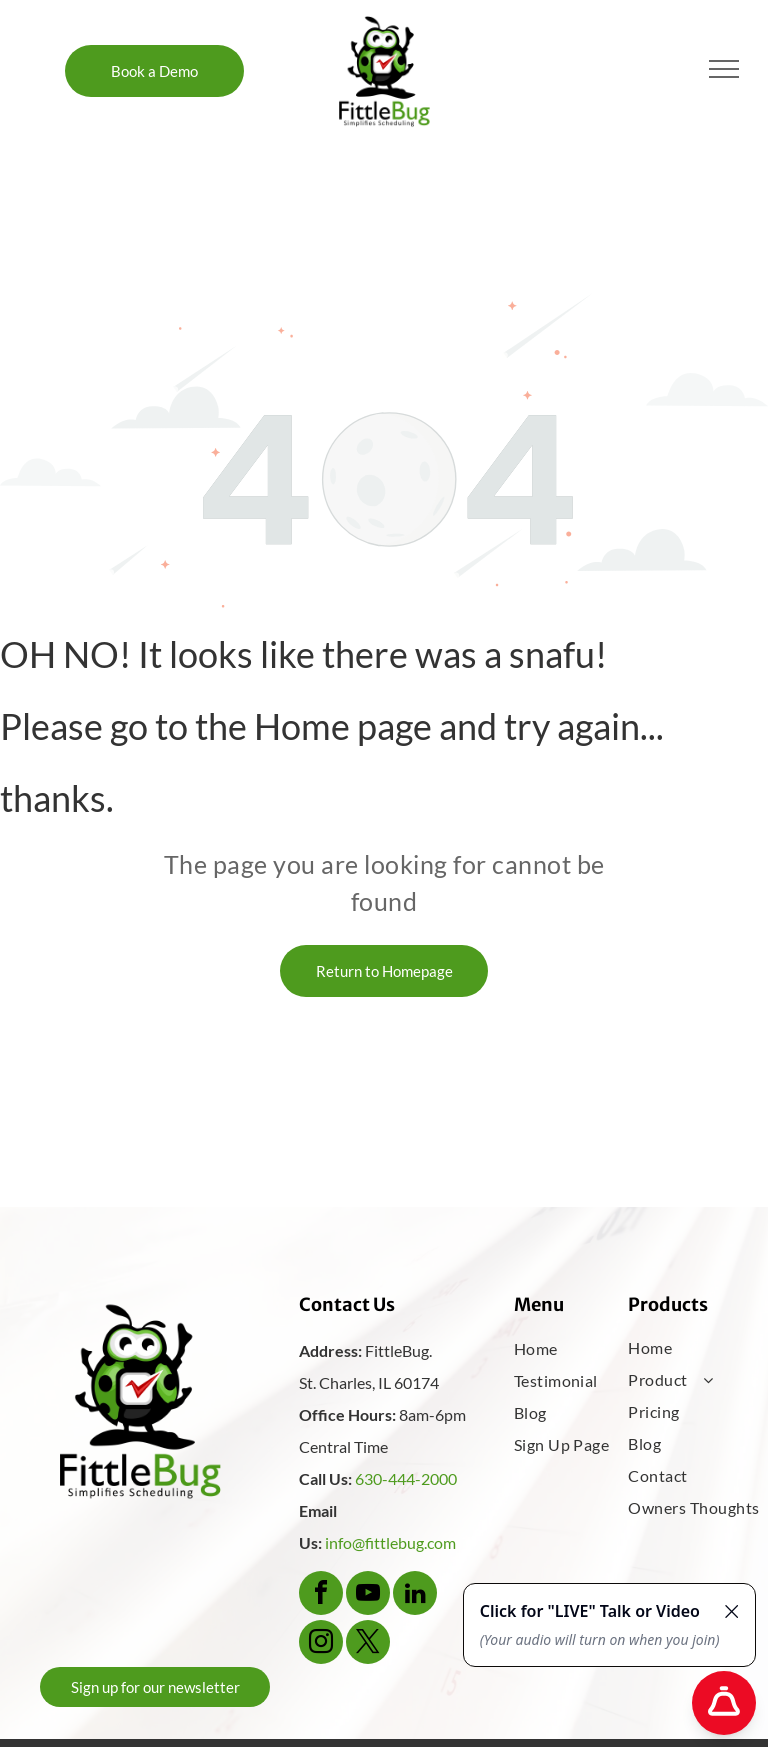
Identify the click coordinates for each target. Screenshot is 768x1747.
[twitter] (368, 1644)
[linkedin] (415, 1595)
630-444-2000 (406, 1478)
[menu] (724, 69)
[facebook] (321, 1595)
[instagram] (321, 1644)
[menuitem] (578, 1349)
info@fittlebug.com (390, 1542)
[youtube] (368, 1595)
